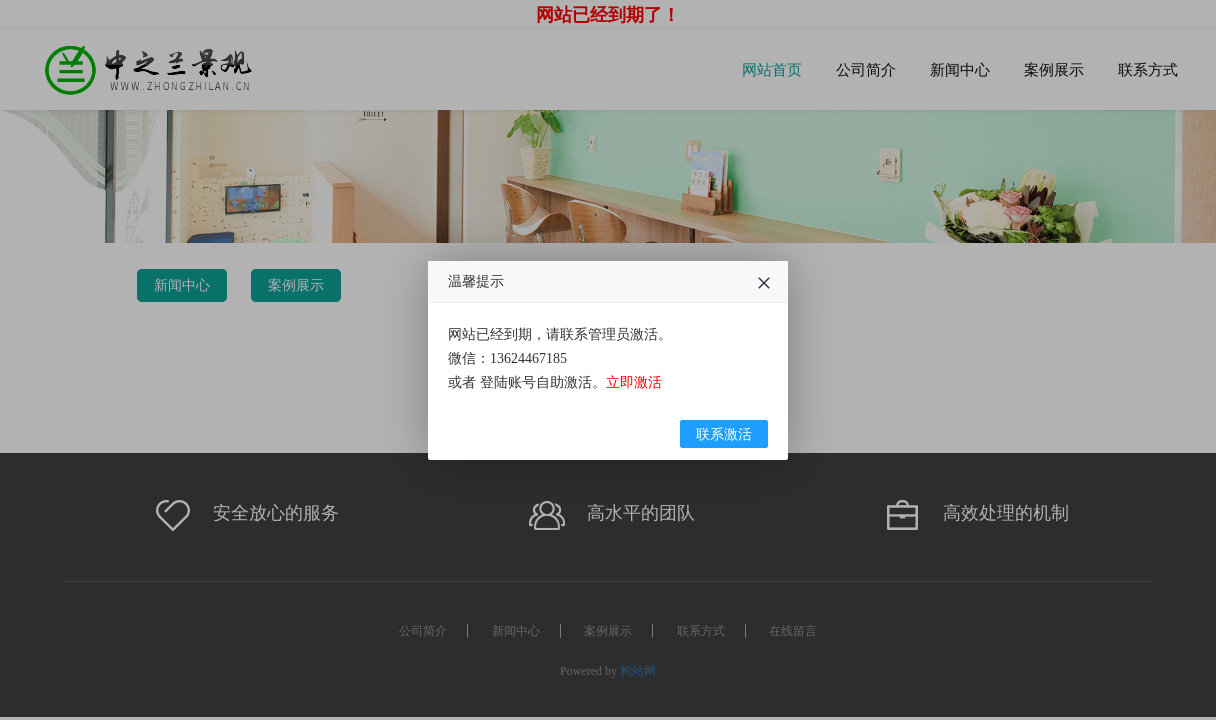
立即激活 (634, 429)
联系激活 (724, 481)
